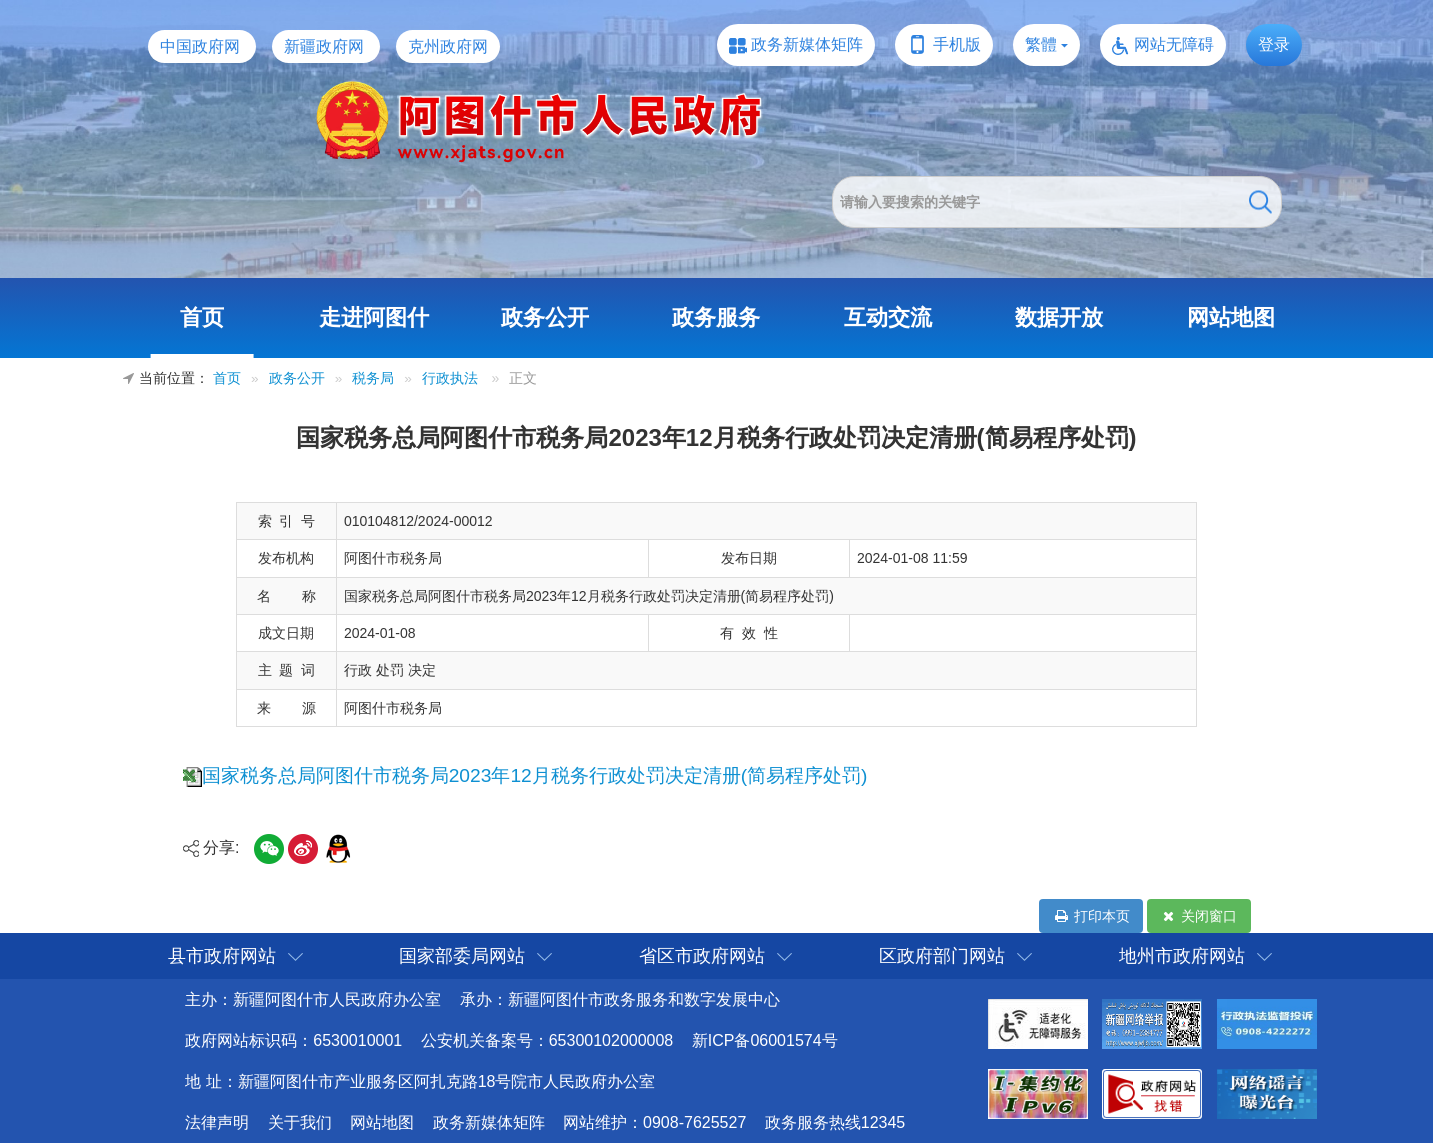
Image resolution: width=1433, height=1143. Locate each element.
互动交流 (888, 317)
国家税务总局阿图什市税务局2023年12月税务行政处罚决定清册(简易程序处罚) (535, 775)
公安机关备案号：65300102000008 (547, 1040)
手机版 (957, 44)
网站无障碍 (1174, 44)
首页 (202, 317)
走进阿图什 (374, 317)
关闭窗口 (1198, 916)
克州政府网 (448, 46)
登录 (1274, 44)
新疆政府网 (324, 46)
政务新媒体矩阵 (807, 44)
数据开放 (1059, 317)
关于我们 (300, 1122)
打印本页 (1090, 916)
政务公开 (545, 317)
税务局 (373, 378)
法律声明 (217, 1122)
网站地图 (1231, 317)
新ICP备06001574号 (765, 1040)
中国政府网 (200, 46)
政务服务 (716, 317)
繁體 (1041, 44)
